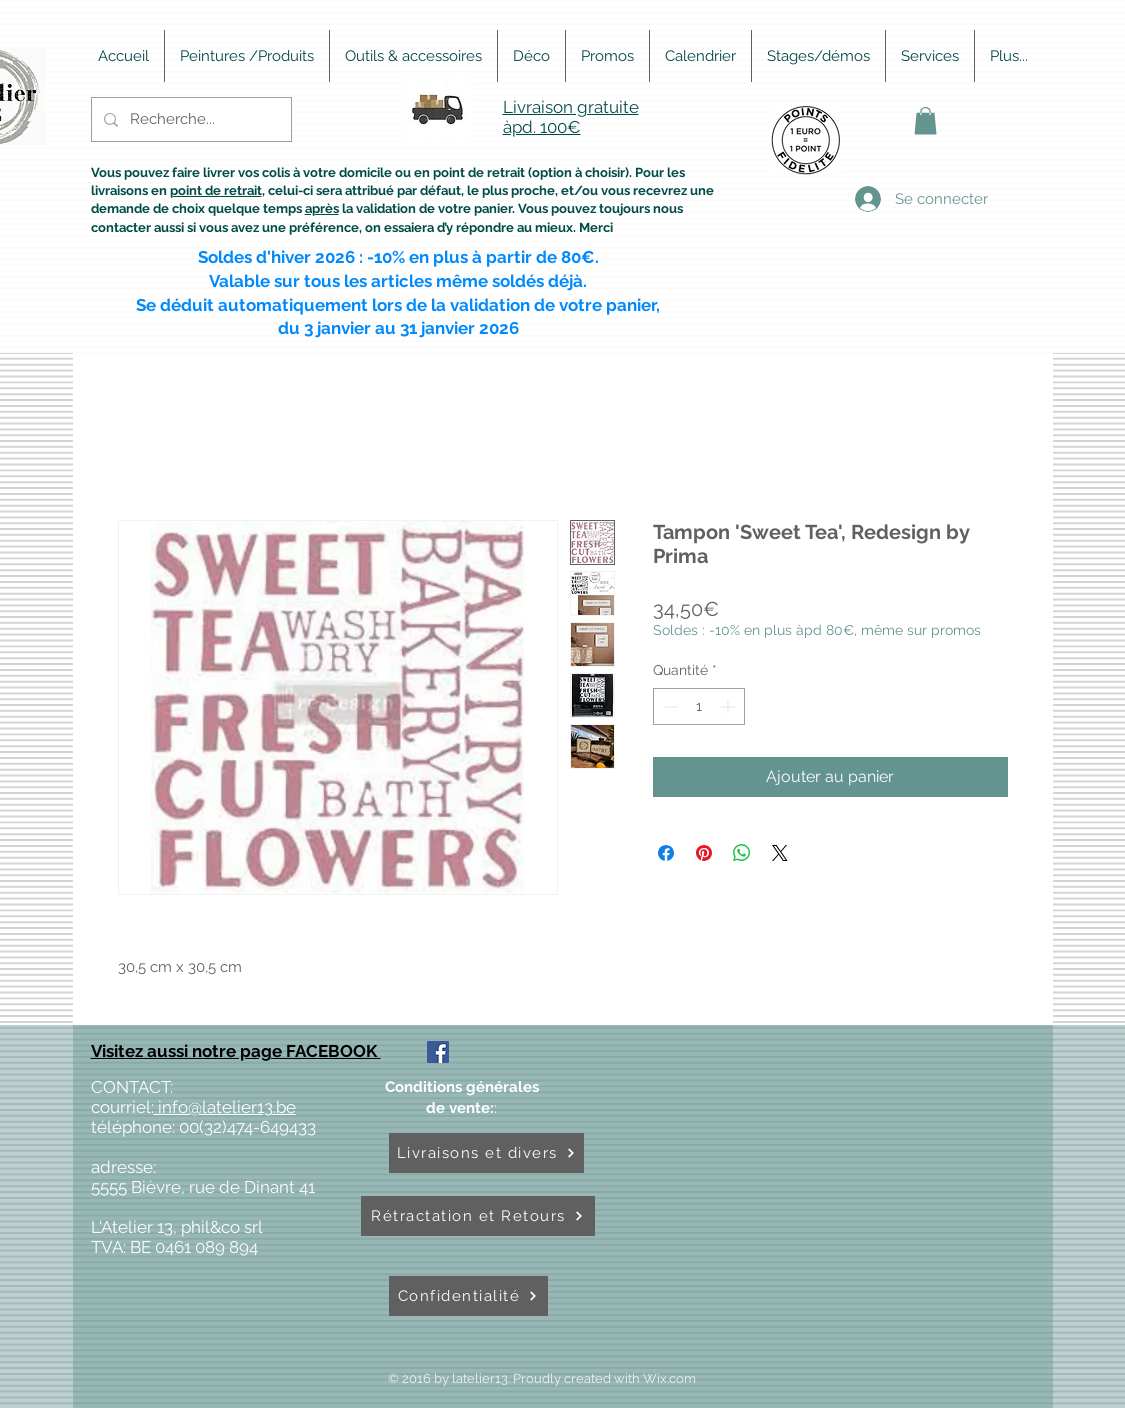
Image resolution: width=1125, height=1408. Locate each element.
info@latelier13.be (225, 1107)
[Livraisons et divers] (486, 1153)
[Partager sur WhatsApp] (742, 853)
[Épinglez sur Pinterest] (704, 853)
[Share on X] (780, 853)
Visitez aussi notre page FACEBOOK (236, 1051)
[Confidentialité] (468, 1296)
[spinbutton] (699, 706)
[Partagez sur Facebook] (666, 853)
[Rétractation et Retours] (478, 1216)
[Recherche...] (189, 119)
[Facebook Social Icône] (438, 1052)
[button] (925, 120)
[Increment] (729, 706)
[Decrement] (668, 706)
